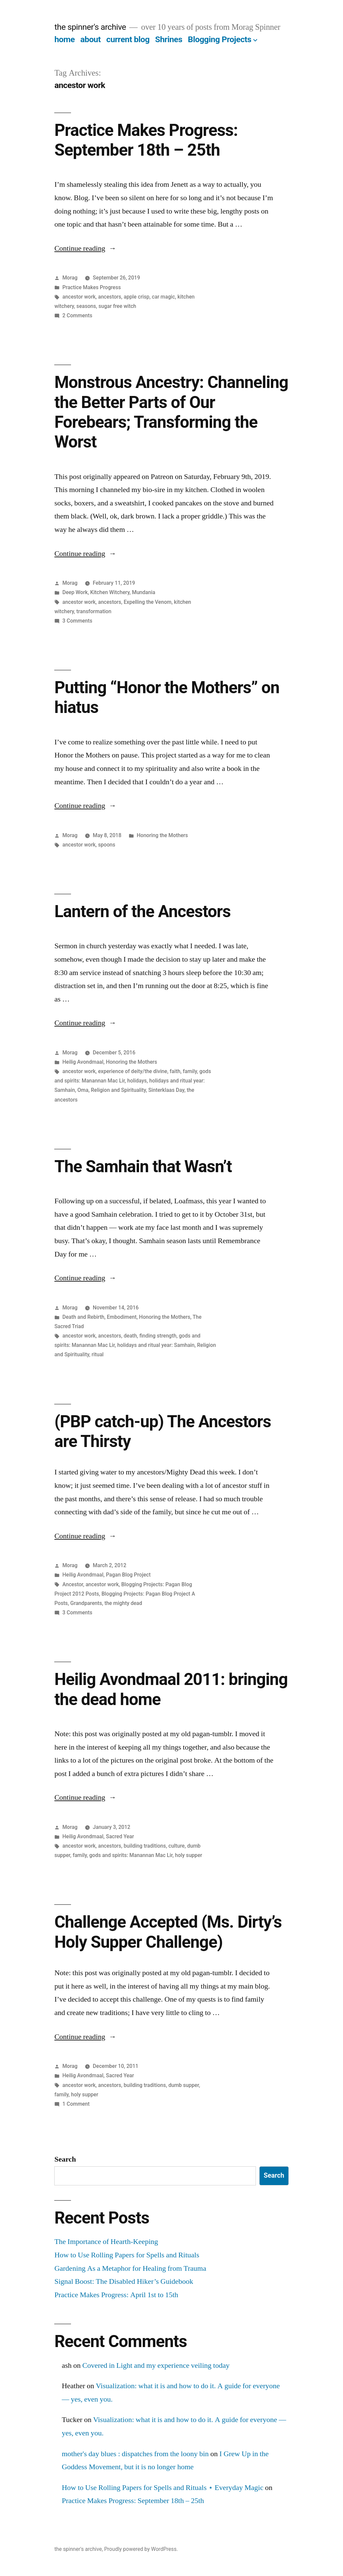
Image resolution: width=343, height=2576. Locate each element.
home (64, 39)
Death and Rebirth (83, 1317)
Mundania (143, 592)
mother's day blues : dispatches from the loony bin (135, 2454)
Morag (69, 277)
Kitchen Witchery (109, 592)
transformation (93, 611)
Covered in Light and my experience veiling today (155, 2365)
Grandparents (86, 1603)
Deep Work (75, 592)
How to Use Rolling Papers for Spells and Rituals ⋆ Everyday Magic (162, 2487)
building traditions (145, 1846)
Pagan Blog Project (128, 1575)
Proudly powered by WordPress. (141, 2549)
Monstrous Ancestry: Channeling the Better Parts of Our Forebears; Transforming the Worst (171, 412)
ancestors (109, 297)
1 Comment (75, 2104)
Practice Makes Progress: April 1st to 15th (116, 2295)
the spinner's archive (90, 27)
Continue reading (85, 248)
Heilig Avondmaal (83, 1062)
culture (176, 1846)
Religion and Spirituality (118, 1090)
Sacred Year (120, 1836)
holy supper (188, 1855)
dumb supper (183, 2085)
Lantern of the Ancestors (142, 911)
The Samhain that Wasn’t (143, 1166)
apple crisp (136, 297)
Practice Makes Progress (91, 287)
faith (175, 1071)
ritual (97, 1354)
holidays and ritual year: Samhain (156, 1345)
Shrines (168, 39)
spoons (106, 844)
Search (65, 2159)
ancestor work (78, 297)
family (190, 1071)
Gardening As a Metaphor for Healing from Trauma (130, 2268)
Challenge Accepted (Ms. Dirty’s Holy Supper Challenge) (167, 1931)
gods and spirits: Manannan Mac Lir (130, 1855)
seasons (86, 306)
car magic (163, 297)
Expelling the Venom (148, 602)
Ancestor (72, 1584)
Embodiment (122, 1317)
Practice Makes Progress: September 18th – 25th (145, 140)
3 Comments (77, 621)
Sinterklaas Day (166, 1090)
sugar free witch (117, 306)
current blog (127, 39)
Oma (82, 1090)
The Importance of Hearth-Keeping (106, 2241)
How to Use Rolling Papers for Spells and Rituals (126, 2255)
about (90, 39)
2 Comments (77, 315)
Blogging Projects (219, 39)
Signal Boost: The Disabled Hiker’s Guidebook (123, 2281)
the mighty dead (123, 1603)
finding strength (158, 1336)
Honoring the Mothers (162, 835)
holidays (137, 1080)
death (130, 1336)
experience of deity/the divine (132, 1071)
